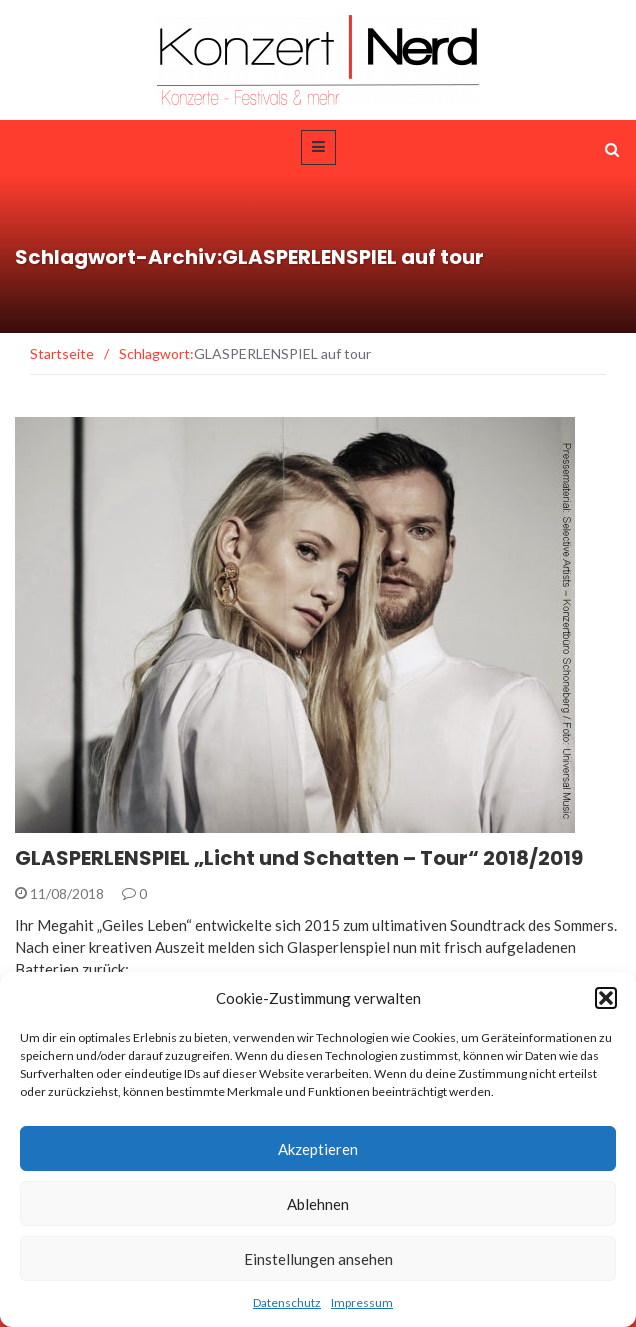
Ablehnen (318, 1204)
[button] (606, 998)
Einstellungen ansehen (318, 1259)
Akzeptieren (318, 1149)
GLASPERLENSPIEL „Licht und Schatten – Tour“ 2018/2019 (299, 858)
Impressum (362, 1302)
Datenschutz (287, 1302)
